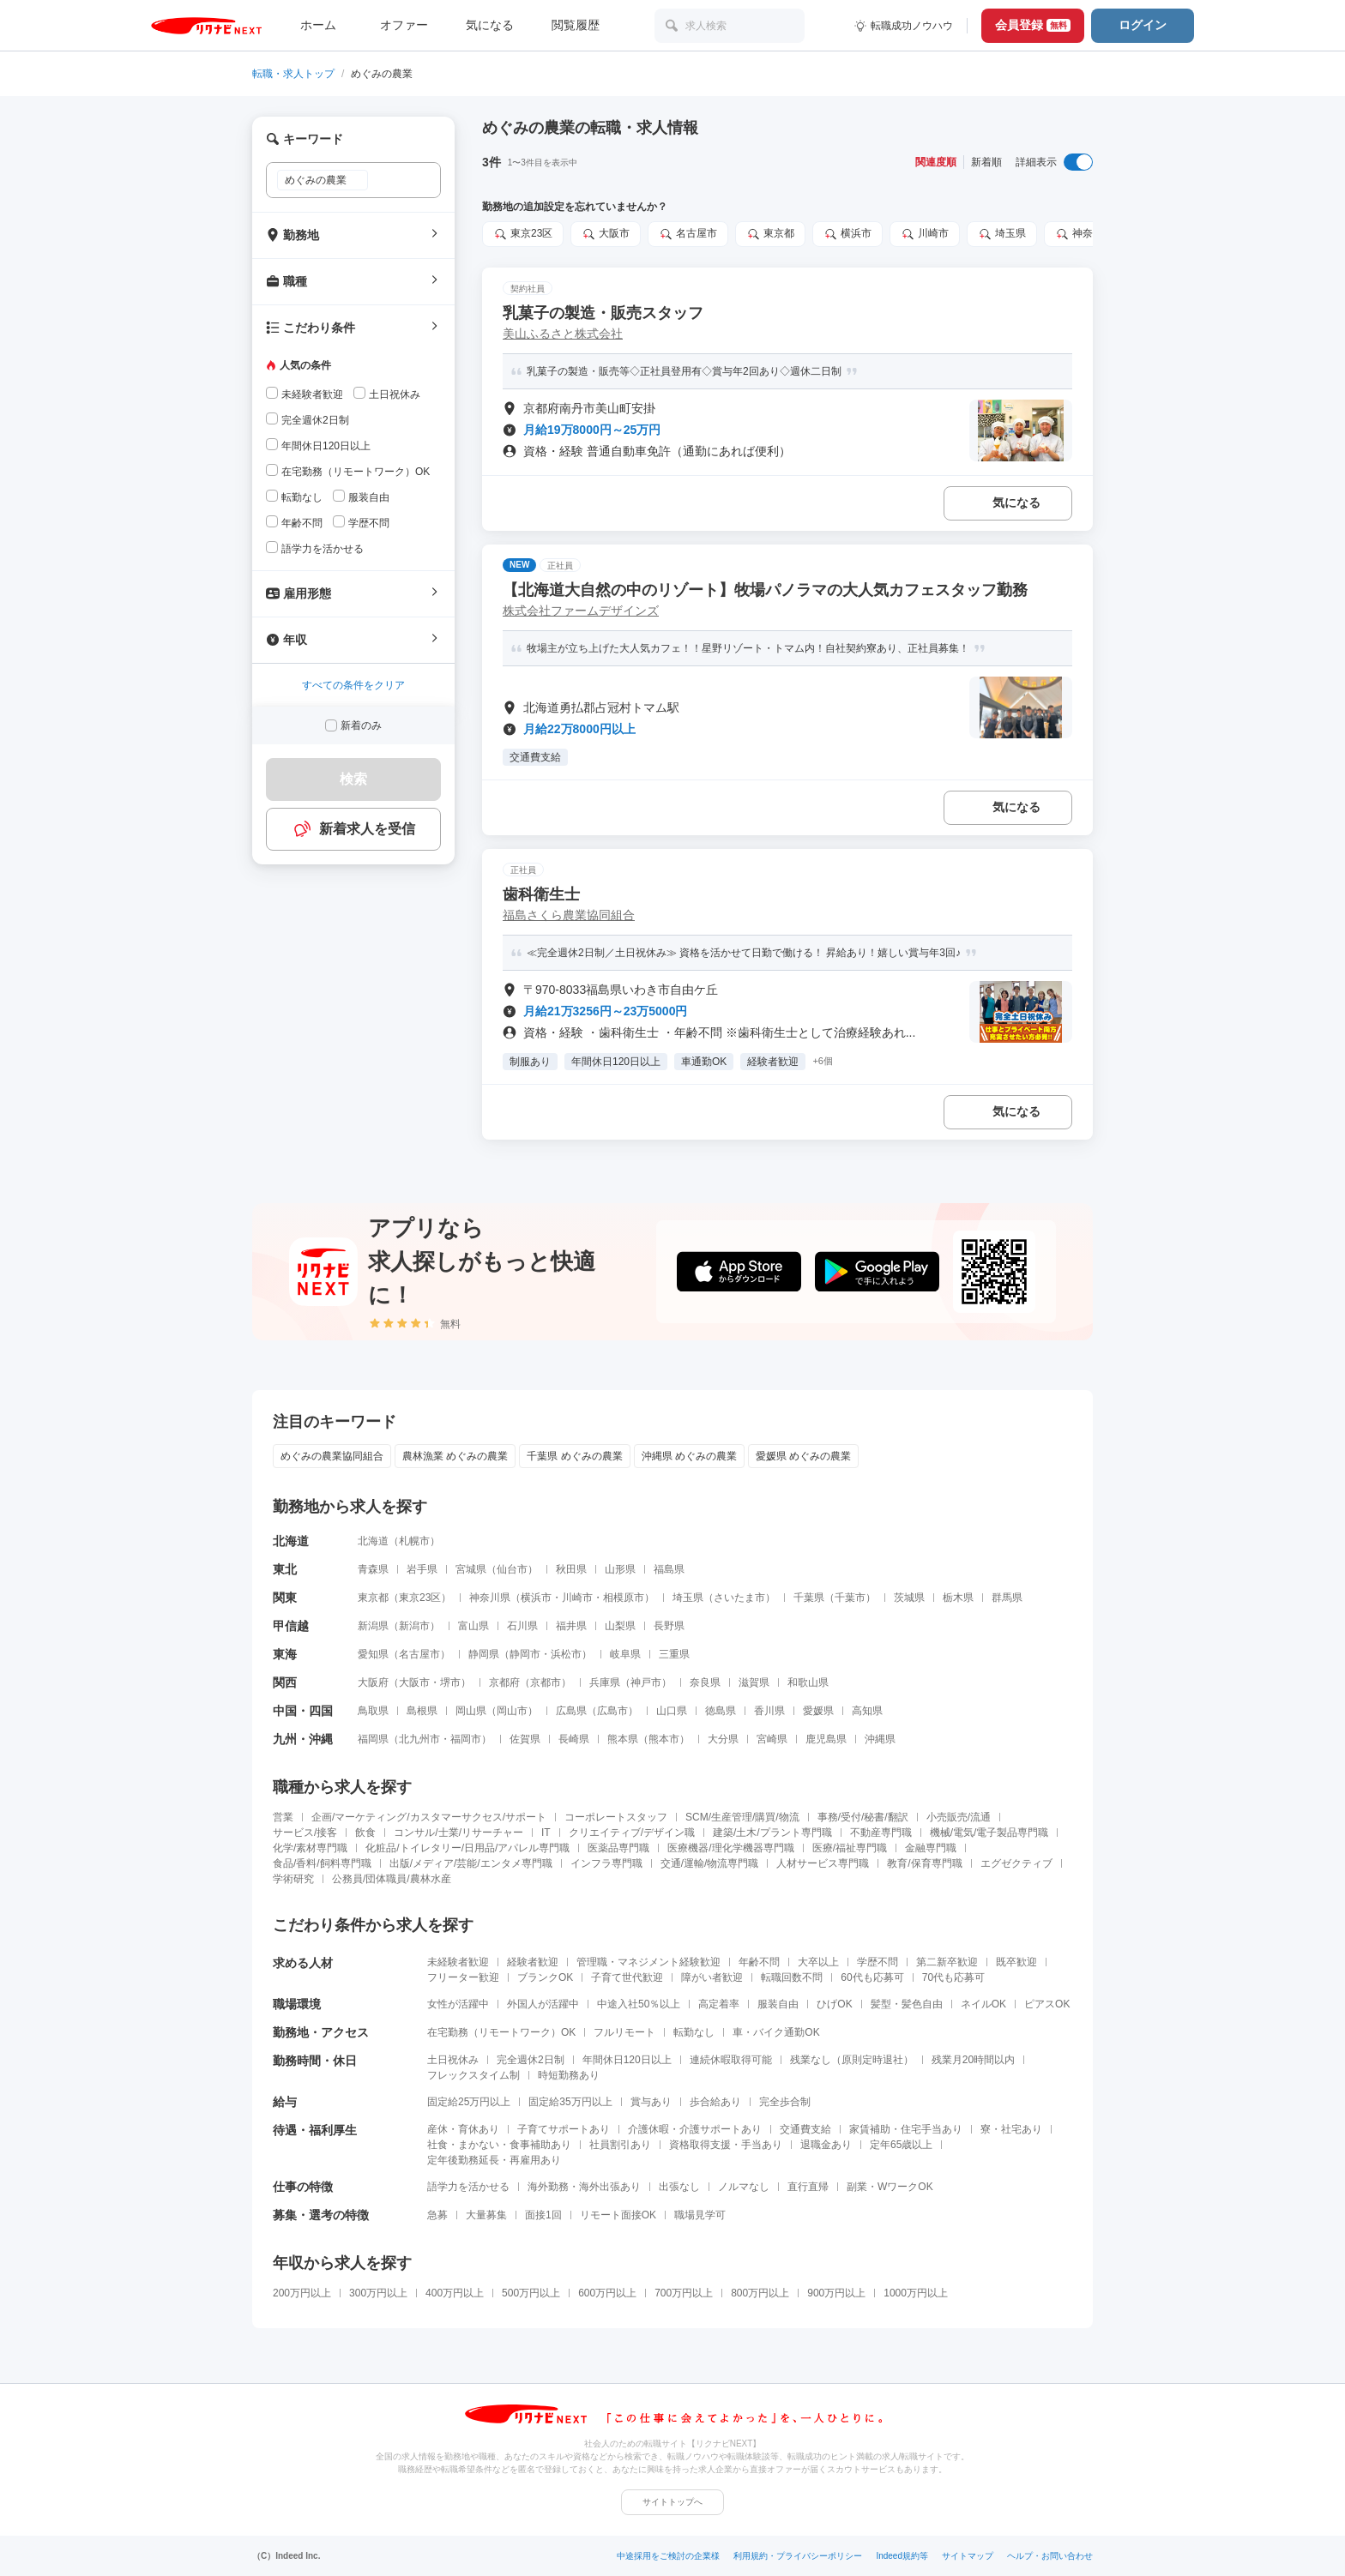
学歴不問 (877, 1962)
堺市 (450, 1682)
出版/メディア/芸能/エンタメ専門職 (470, 1863)
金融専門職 (930, 1848)
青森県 (373, 1569)
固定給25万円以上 (468, 2102)
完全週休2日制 (530, 2060)
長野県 (669, 1626)
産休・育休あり (463, 2129)
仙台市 (512, 1569)
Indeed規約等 (902, 2556)
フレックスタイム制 (473, 2075)
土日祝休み (453, 2060)
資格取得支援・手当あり (725, 2145)
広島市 (612, 1711)
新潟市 (414, 1626)
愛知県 (373, 1654)
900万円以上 (836, 2293)
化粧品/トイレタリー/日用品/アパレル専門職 (467, 1848)
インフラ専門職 (606, 1863)
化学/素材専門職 (310, 1848)
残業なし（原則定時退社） (852, 2060)
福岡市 (465, 1739)
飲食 (365, 1833)
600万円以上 (607, 2293)
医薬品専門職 (618, 1848)
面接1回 (543, 2215)
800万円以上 (760, 2293)
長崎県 (573, 1739)
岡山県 (470, 1711)
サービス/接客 (305, 1833)
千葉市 (850, 1598)
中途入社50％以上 (638, 2004)
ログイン (1143, 25)
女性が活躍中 (458, 2004)
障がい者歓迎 (712, 1977)
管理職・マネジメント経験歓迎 (648, 1962)
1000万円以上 (916, 2293)
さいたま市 (739, 1598)
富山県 (473, 1626)
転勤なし (694, 2032)
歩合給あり (715, 2102)
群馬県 (1007, 1598)
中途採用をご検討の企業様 (668, 2556)
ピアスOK (1047, 2004)
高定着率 (718, 2004)
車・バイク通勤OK (776, 2032)
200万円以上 (302, 2293)
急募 (437, 2215)
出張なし (679, 2187)
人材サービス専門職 (822, 1863)
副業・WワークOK (890, 2187)
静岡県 (483, 1654)
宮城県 (470, 1569)
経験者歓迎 (532, 1962)
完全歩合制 (785, 2102)
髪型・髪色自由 (907, 2004)
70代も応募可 (953, 1977)
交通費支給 (805, 2129)
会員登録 (1033, 25)
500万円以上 (531, 2293)
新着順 (986, 162)
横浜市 (847, 234)
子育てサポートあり (563, 2129)
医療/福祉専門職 (849, 1848)
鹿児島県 (826, 1739)
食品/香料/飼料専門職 (322, 1863)
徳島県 (720, 1711)
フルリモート (624, 2032)
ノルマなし (743, 2187)
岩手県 (422, 1569)
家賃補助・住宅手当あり (905, 2129)
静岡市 (525, 1654)
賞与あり (651, 2102)
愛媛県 (818, 1711)
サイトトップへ (672, 2502)
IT (546, 1833)
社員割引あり (620, 2145)
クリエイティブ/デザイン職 (632, 1833)
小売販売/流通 (958, 1817)
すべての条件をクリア (353, 685)
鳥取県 (373, 1711)
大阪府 (373, 1682)
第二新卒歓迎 (947, 1962)
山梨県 (620, 1626)
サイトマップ (967, 2556)
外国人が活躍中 (543, 2004)
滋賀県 (754, 1682)
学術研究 (293, 1879)
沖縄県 (880, 1739)
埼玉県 (1002, 234)
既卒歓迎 (1016, 1962)
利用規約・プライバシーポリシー (797, 2556)
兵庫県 (604, 1682)
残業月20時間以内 (973, 2060)
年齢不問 (759, 1962)
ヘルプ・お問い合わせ (1050, 2556)
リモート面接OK (618, 2215)
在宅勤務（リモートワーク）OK (501, 2032)
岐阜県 (625, 1654)
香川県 (769, 1711)
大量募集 (486, 2215)
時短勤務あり (569, 2075)
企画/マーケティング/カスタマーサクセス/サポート (428, 1817)
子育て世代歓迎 (627, 1977)
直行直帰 (808, 2187)
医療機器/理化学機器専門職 (730, 1848)
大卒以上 (818, 1962)
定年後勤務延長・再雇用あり (494, 2160)
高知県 (867, 1711)
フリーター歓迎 (463, 1977)
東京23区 (522, 234)
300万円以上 (378, 2293)
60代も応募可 (872, 1977)
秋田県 (571, 1569)
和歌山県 (808, 1682)
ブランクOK (545, 1977)
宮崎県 (772, 1739)
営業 (283, 1817)
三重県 (674, 1654)
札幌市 (414, 1541)
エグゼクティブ (1016, 1863)
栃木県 (958, 1598)
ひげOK (834, 2004)
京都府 (504, 1682)
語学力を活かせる (468, 2187)
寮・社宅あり (1011, 2129)
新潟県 (373, 1626)
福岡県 (373, 1739)
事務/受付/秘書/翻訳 (862, 1817)
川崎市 (925, 234)
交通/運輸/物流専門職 (709, 1863)
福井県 (571, 1626)
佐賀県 (525, 1739)
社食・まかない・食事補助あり (499, 2145)
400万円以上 (454, 2293)
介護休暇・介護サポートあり (695, 2129)
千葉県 (808, 1598)
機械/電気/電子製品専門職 (989, 1833)
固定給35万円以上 (570, 2102)
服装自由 (778, 2004)
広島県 (571, 1711)
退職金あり (826, 2145)
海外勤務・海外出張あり (584, 2187)
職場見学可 (700, 2215)
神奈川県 (1084, 234)
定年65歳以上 (901, 2145)
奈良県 (705, 1682)
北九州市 (419, 1739)
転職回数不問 (792, 1977)
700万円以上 (683, 2293)
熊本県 (622, 1739)
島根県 (422, 1711)
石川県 (522, 1626)
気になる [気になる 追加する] (1016, 502)
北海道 (373, 1541)
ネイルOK (983, 2004)
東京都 (770, 234)
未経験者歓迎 (458, 1962)
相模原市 (623, 1598)
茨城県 (909, 1598)
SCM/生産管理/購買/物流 (742, 1817)
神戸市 (645, 1682)
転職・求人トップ (293, 74)
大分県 (723, 1739)
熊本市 (663, 1739)
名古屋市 (688, 234)
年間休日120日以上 (627, 2060)
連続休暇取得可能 (731, 2060)
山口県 (671, 1711)
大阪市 (606, 234)
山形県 (620, 1569)
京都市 (545, 1682)
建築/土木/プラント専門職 (772, 1833)
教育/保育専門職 (924, 1863)
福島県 (669, 1569)
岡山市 (512, 1711)
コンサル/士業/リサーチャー (458, 1833)
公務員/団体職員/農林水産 (391, 1879)
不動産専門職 (881, 1833)
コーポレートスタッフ (615, 1817)
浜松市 (566, 1654)
